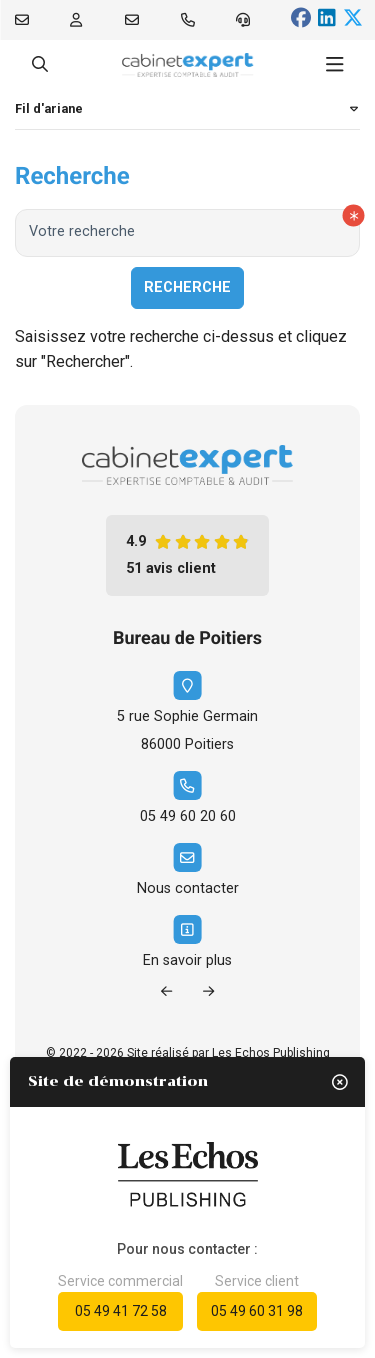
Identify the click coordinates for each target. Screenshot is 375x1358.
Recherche (187, 287)
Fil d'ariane (49, 108)
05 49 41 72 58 (121, 1311)
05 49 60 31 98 (257, 1311)
